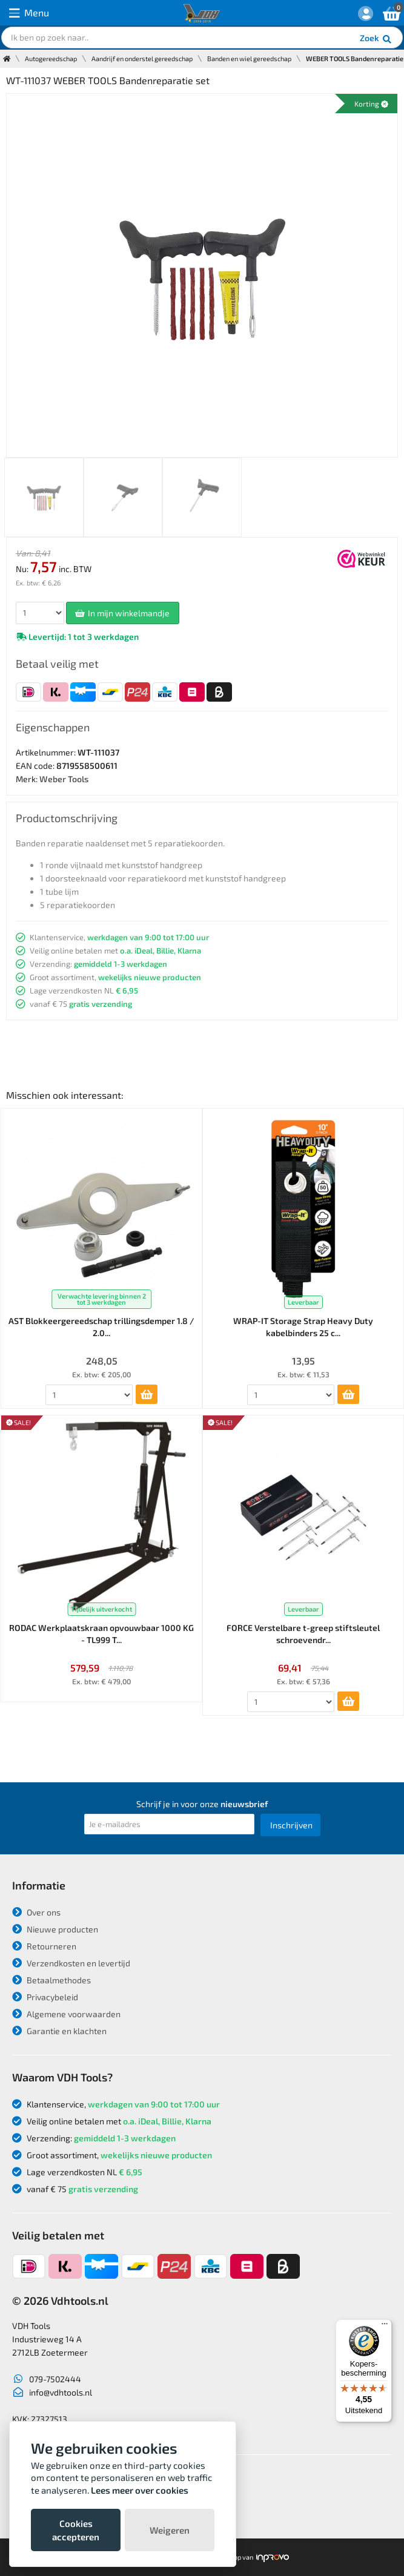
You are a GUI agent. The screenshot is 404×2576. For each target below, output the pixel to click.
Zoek (376, 39)
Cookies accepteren (75, 2530)
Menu (29, 13)
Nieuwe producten (55, 1929)
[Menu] (384, 2326)
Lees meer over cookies (139, 2490)
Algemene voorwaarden (66, 2014)
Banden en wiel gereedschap (249, 58)
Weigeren (170, 2530)
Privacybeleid (45, 1997)
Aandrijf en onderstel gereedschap (142, 58)
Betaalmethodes (51, 1980)
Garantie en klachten (59, 2031)
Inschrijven (291, 1825)
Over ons (36, 1912)
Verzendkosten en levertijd (71, 1963)
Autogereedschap (51, 58)
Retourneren (44, 1946)
